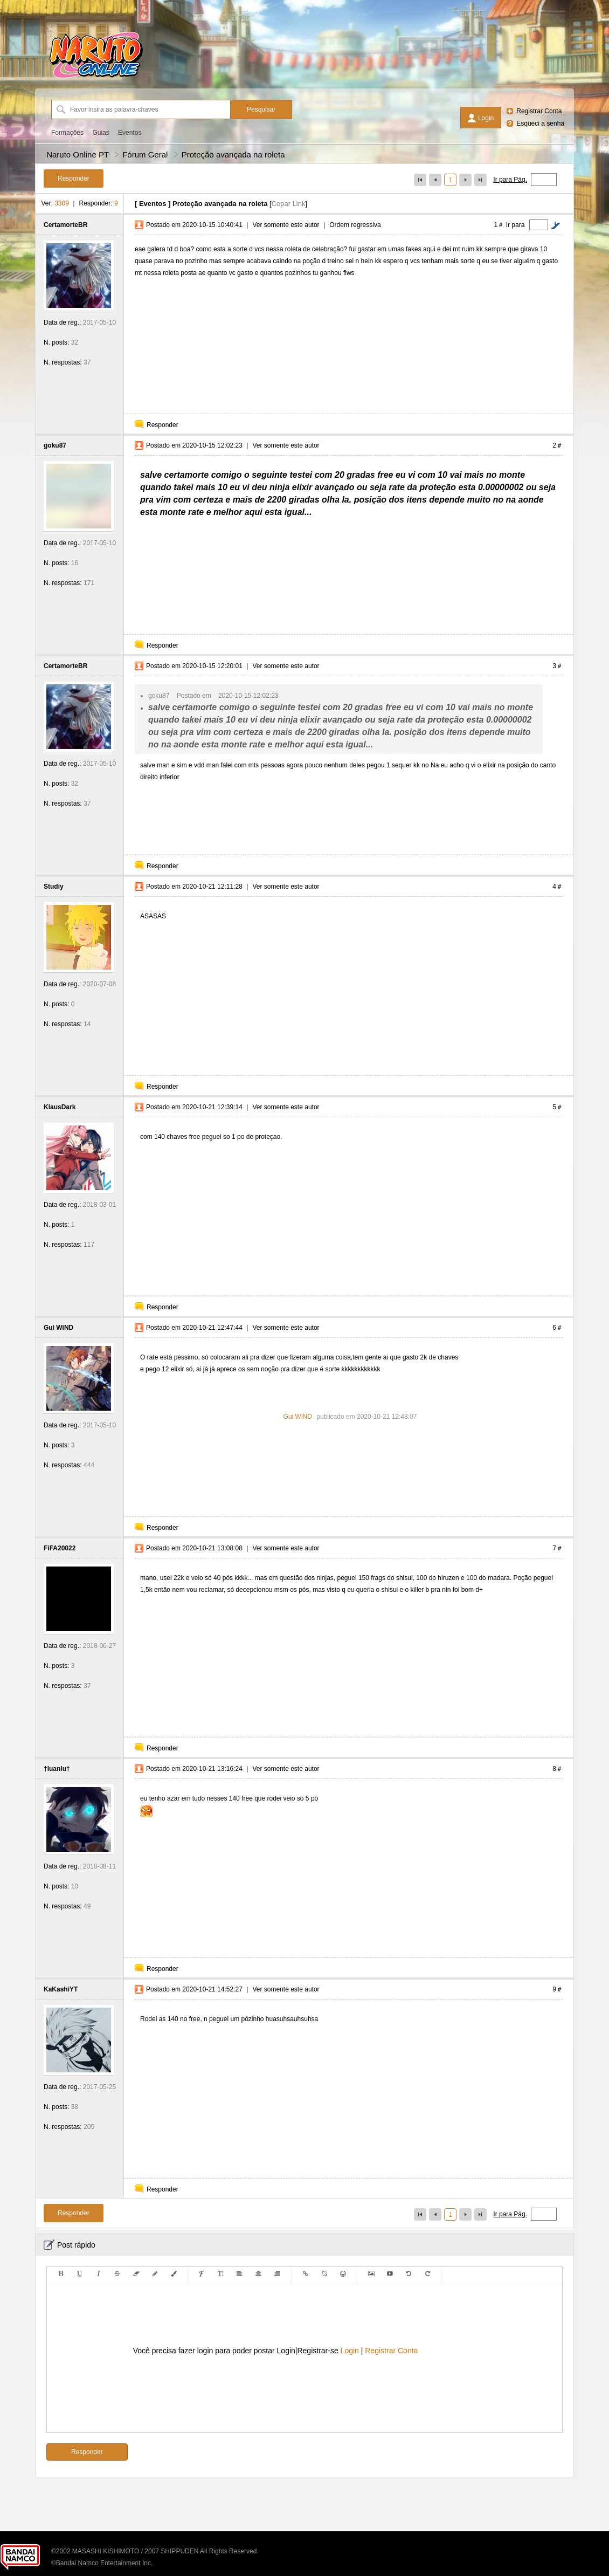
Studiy (54, 886)
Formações (67, 132)
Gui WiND (58, 1327)
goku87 (55, 445)
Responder (162, 425)
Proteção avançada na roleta (233, 154)
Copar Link (289, 204)
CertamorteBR (65, 225)
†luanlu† (57, 1769)
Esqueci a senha (540, 123)
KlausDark (59, 1107)
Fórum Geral (145, 154)
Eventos (129, 132)
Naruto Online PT (77, 154)
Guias (100, 132)
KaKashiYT (61, 1989)
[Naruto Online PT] (96, 78)
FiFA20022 (59, 1548)
